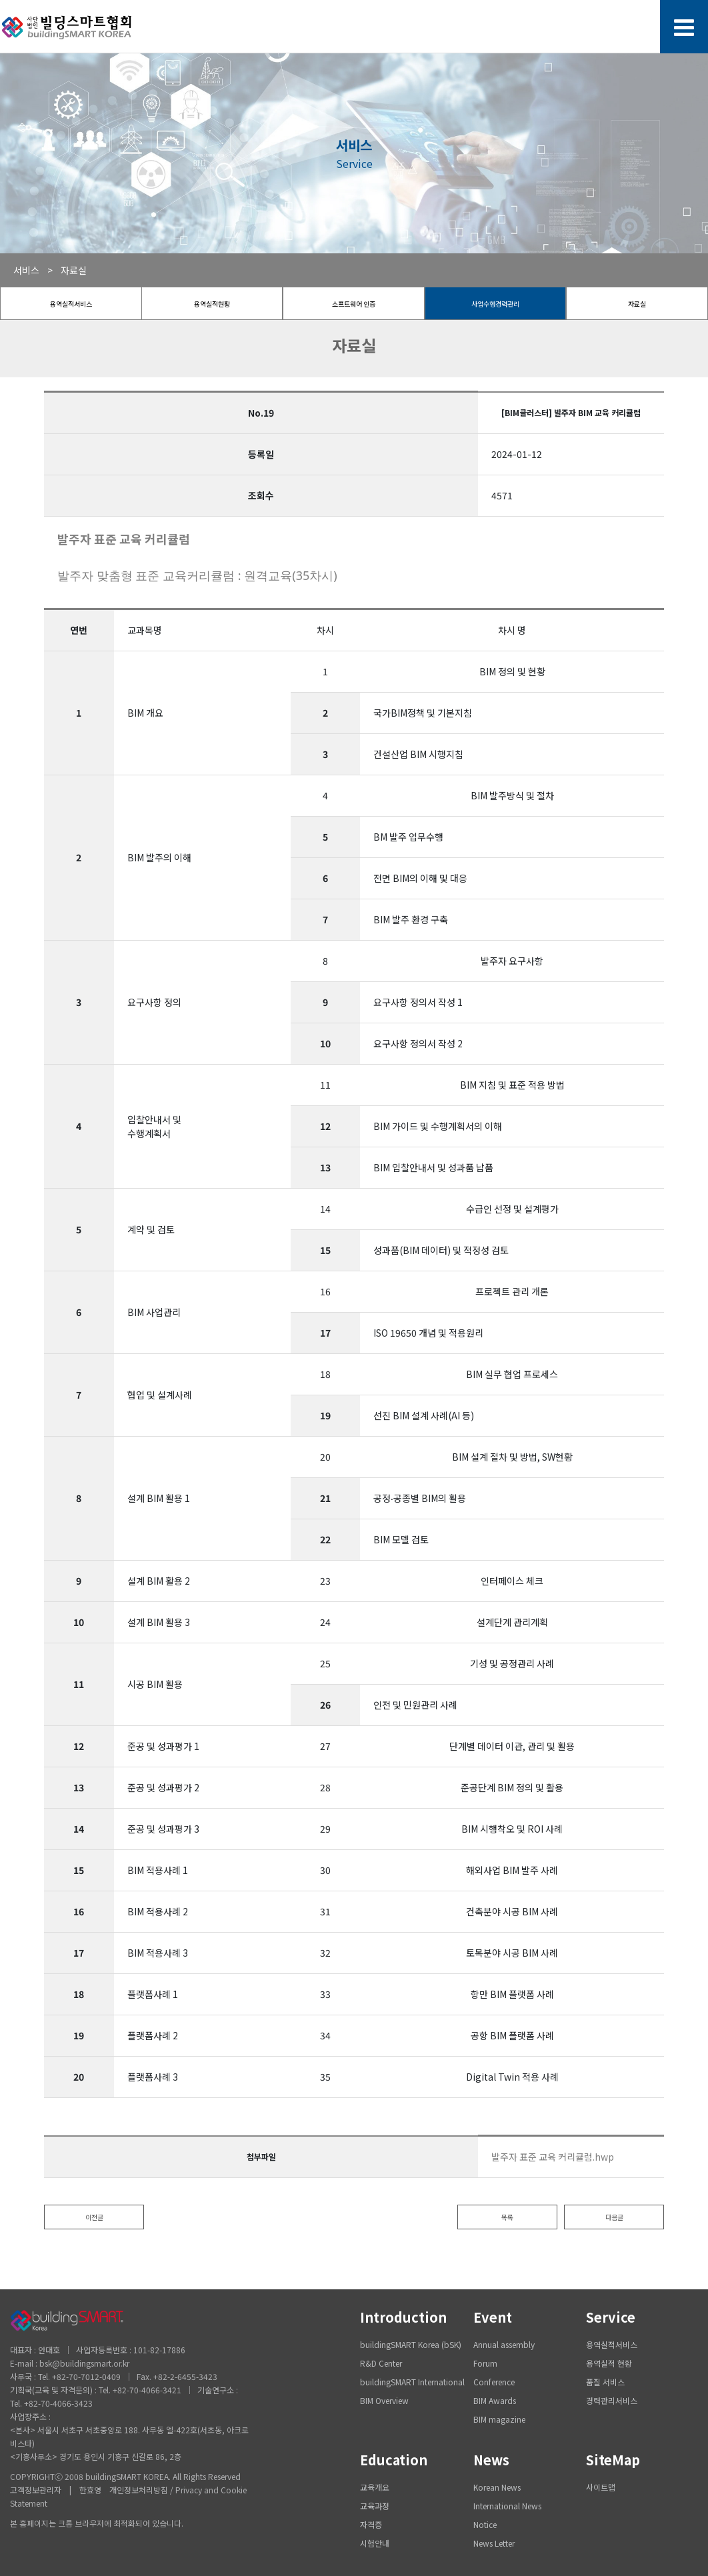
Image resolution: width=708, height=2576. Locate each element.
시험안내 (374, 2543)
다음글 (614, 2217)
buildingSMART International (412, 2381)
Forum (485, 2363)
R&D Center (381, 2363)
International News (507, 2505)
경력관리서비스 (611, 2400)
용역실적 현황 (609, 2363)
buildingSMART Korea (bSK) (410, 2344)
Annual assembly (504, 2344)
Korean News (497, 2487)
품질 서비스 (605, 2381)
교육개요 (374, 2487)
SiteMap (613, 2459)
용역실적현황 (212, 304)
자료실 (637, 304)
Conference (494, 2381)
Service (610, 2317)
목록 (507, 2217)
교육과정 (374, 2505)
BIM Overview (384, 2400)
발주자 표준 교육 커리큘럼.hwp (552, 2156)
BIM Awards (494, 2400)
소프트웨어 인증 (353, 304)
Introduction (403, 2317)
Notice (485, 2524)
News (491, 2459)
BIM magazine (499, 2419)
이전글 (94, 2217)
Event (492, 2317)
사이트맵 (600, 2487)
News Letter (494, 2543)
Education (393, 2459)
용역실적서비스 (71, 304)
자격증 (371, 2524)
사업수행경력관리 (495, 304)
